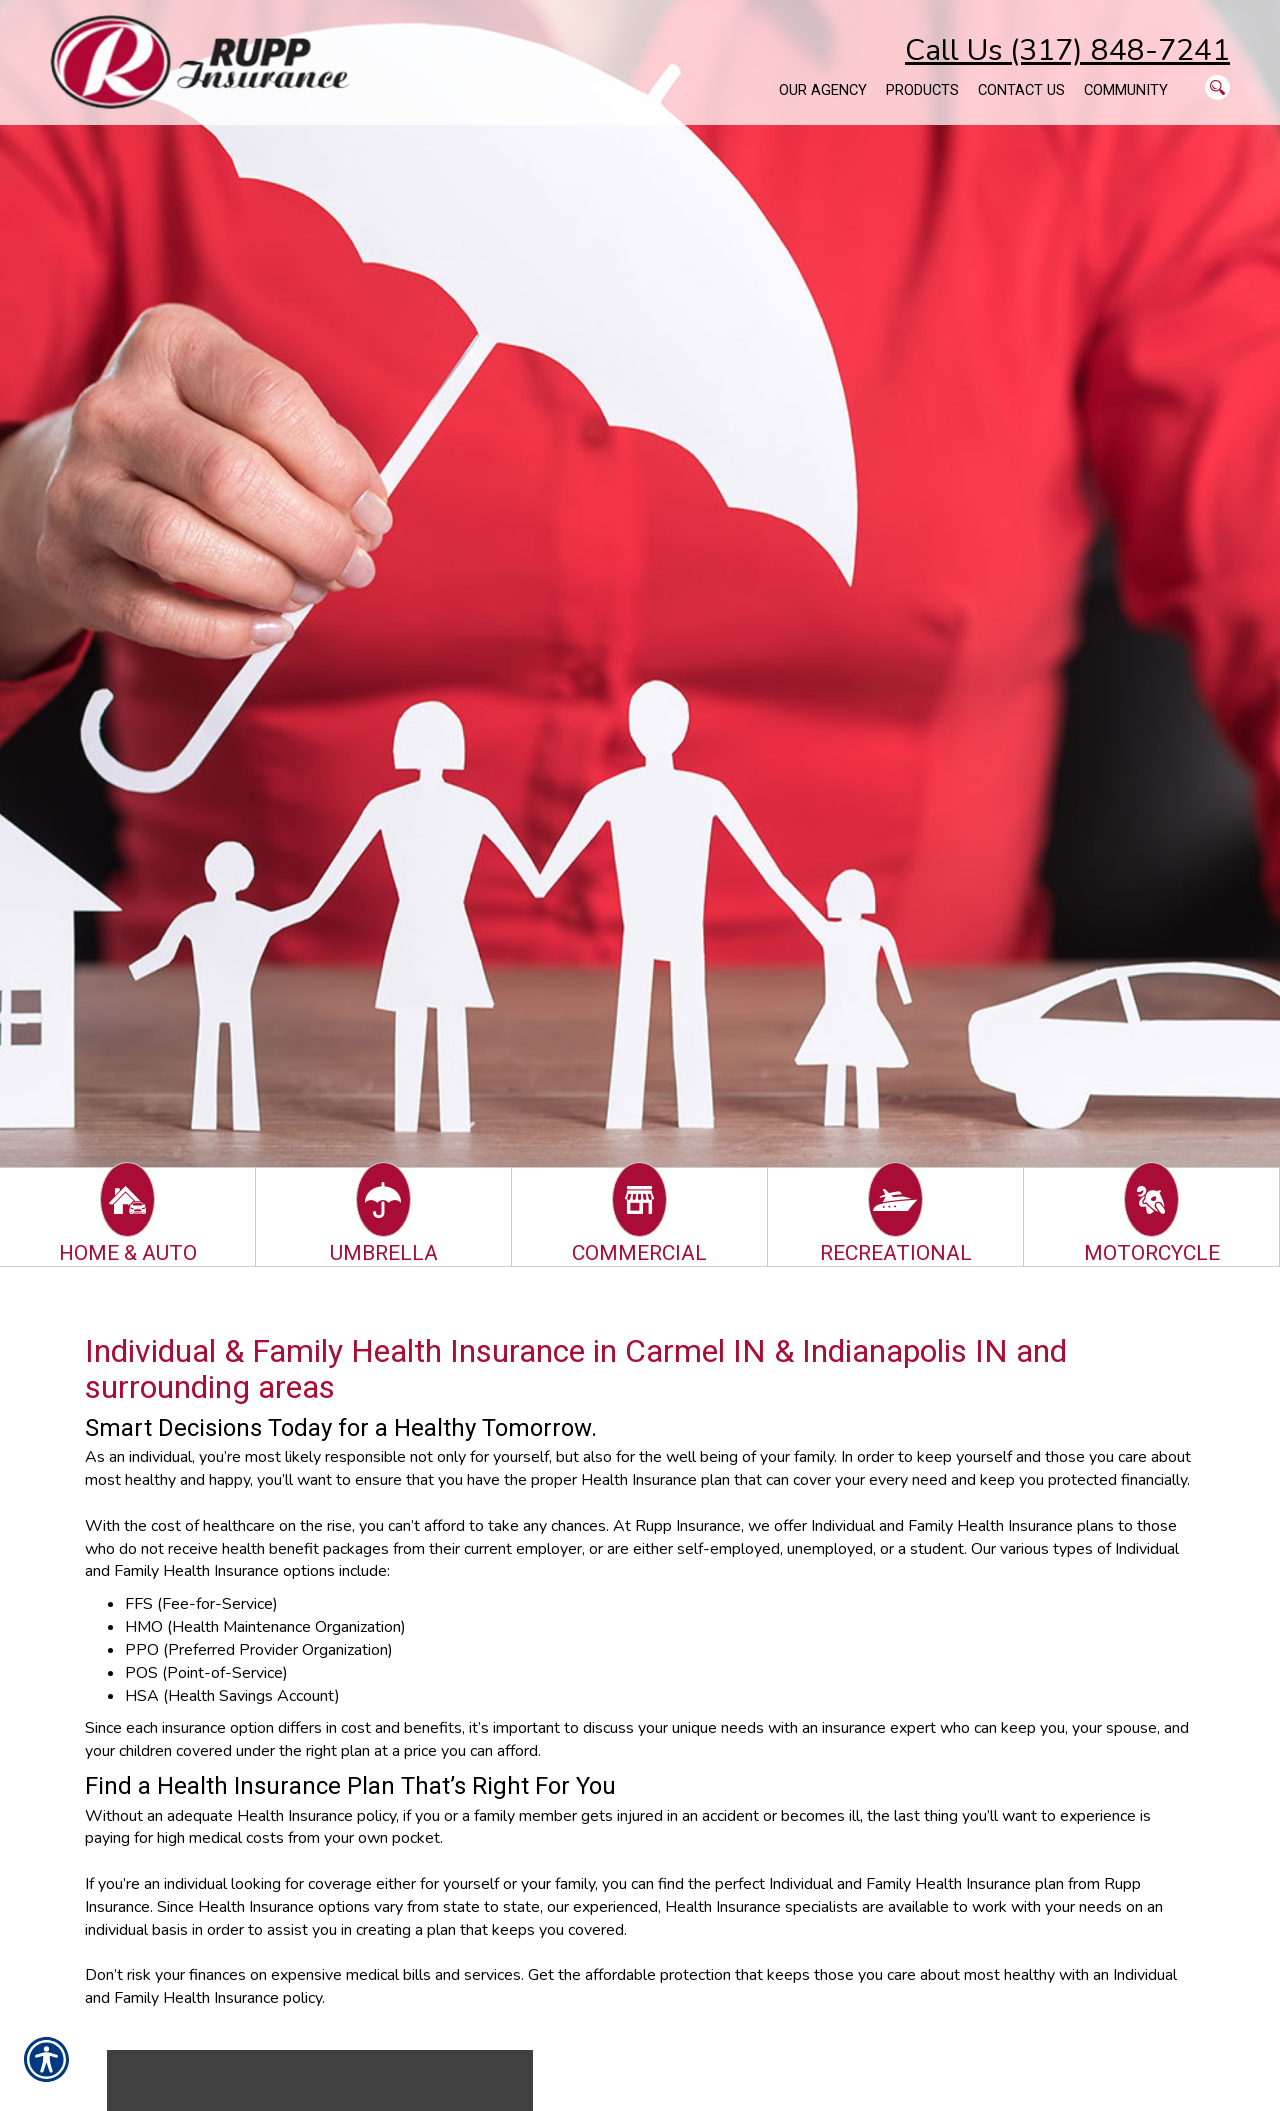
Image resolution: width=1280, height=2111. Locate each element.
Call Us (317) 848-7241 (1067, 50)
